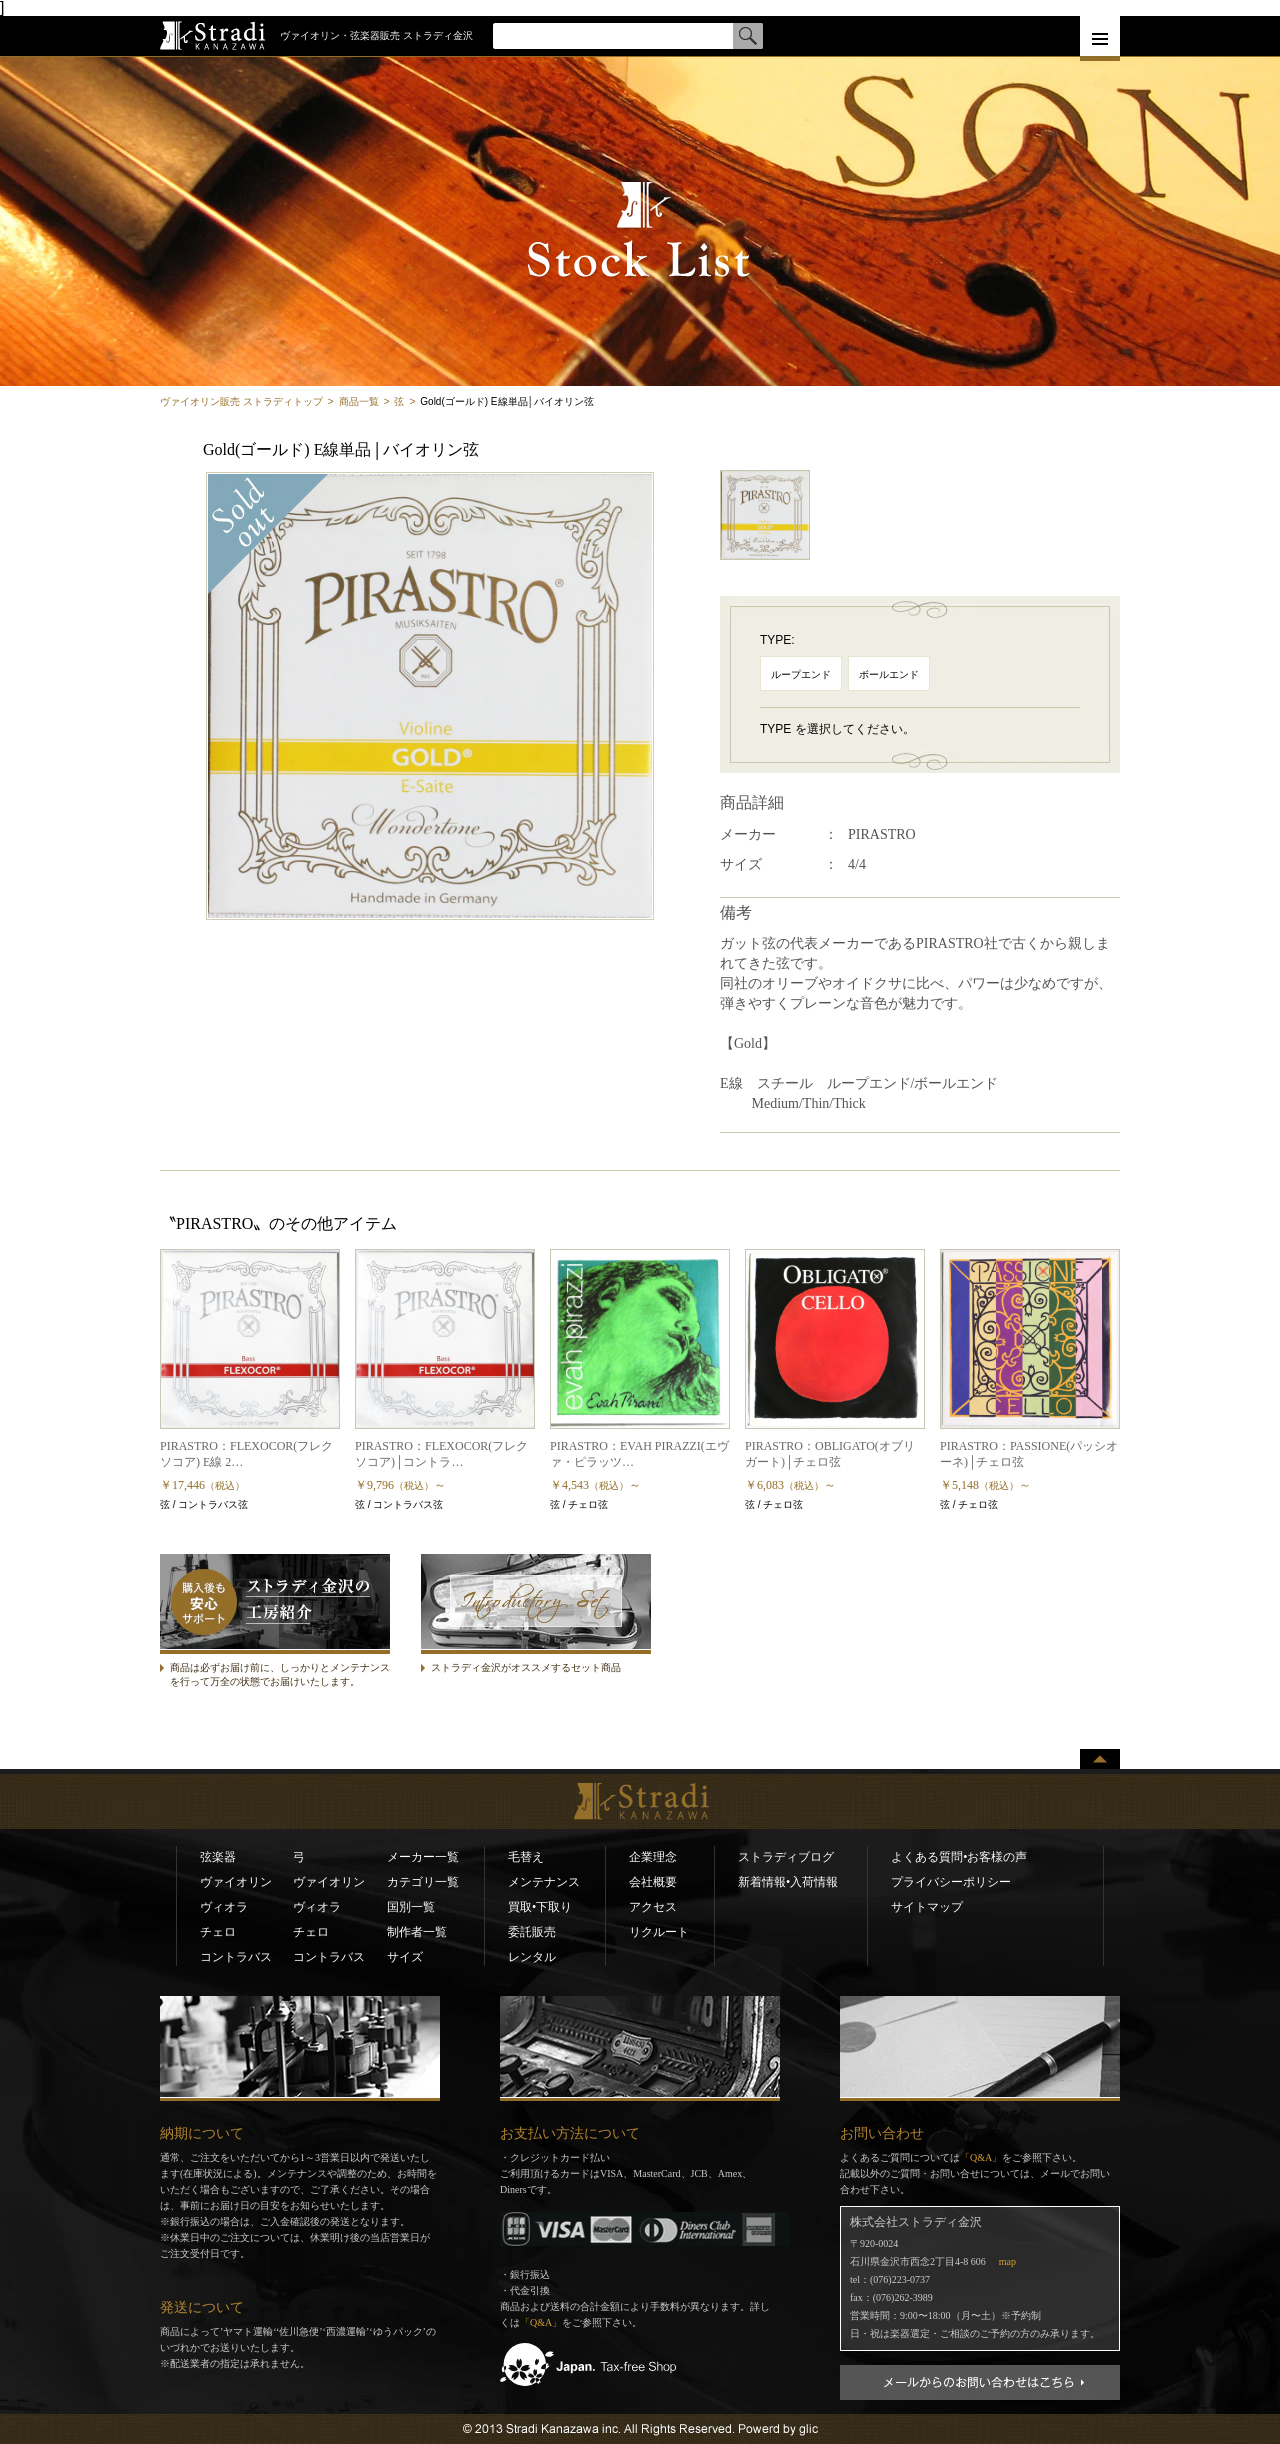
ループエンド (801, 674)
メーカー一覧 (423, 1857)
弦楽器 (218, 1857)
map (1007, 2261)
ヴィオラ (224, 1907)
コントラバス (236, 1957)
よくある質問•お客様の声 (959, 1857)
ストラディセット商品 (501, 1653)
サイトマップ (927, 1907)
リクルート (659, 1932)
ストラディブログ (786, 1857)
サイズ (405, 1957)
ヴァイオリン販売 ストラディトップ (241, 401)
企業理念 (653, 1857)
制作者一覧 (417, 1932)
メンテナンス (544, 1882)
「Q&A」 (541, 2322)
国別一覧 (411, 1907)
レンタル (532, 1957)
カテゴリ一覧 (423, 1882)
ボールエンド (889, 674)
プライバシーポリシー (951, 1882)
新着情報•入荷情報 (788, 1882)
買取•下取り (540, 1907)
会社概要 (653, 1882)
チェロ (218, 1932)
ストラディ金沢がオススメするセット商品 (526, 1667)
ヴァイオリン (236, 1882)
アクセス (653, 1907)
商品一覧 (359, 401)
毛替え (526, 1857)
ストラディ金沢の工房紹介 (256, 1653)
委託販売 (532, 1932)
